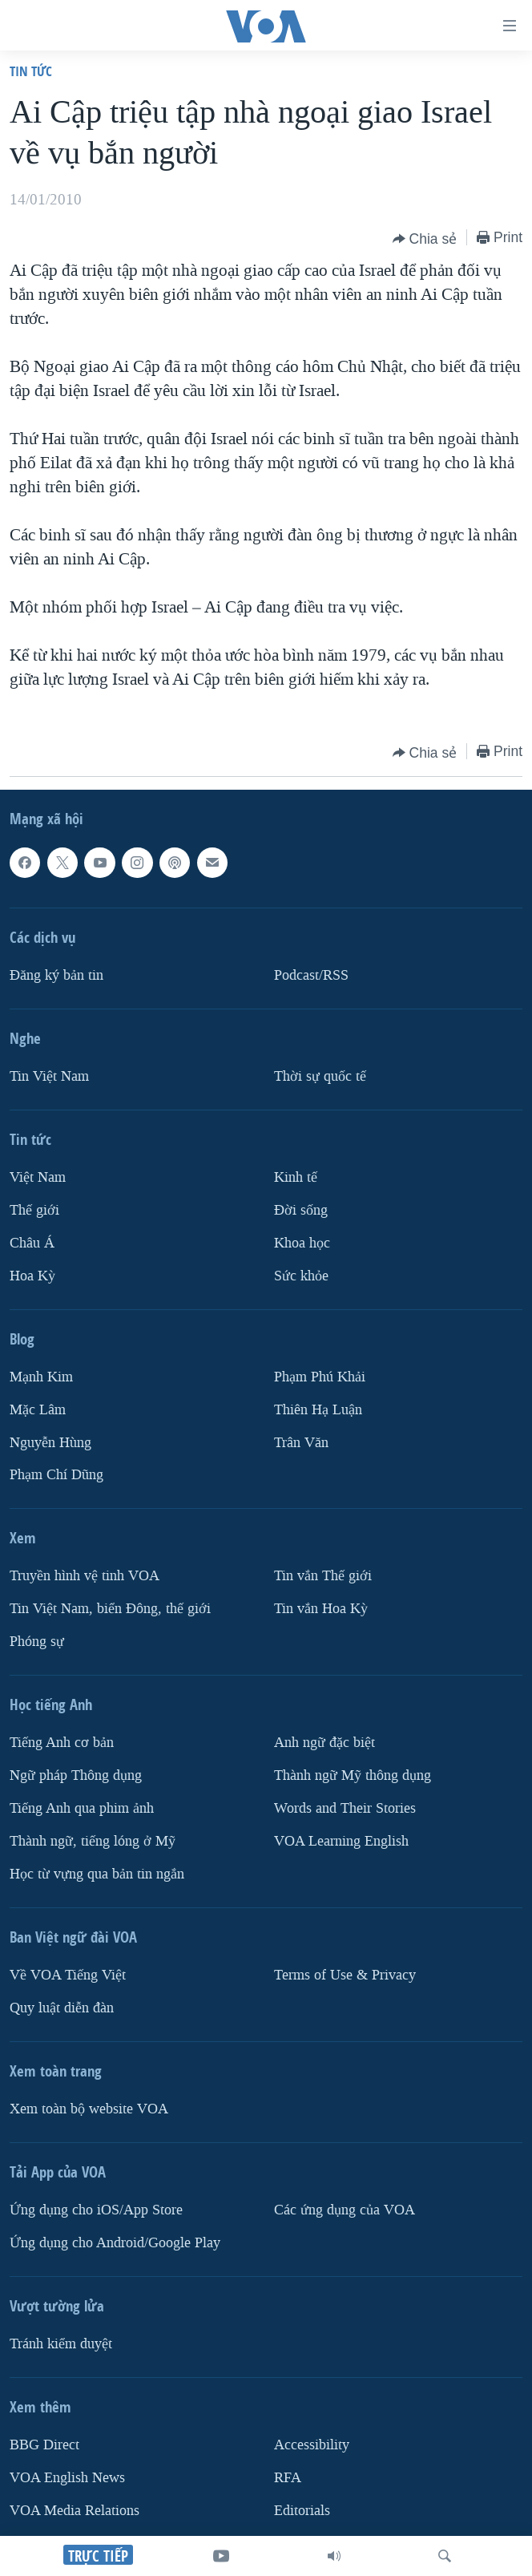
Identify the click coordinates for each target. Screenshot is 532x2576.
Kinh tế (295, 1177)
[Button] (425, 238)
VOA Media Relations (74, 2510)
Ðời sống (301, 1210)
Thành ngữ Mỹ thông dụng (352, 1776)
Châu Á (32, 1243)
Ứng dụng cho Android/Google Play (115, 2243)
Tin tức (31, 71)
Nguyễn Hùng (50, 1443)
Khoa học (302, 1243)
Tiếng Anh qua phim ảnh (82, 1808)
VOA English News (67, 2478)
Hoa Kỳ (32, 1276)
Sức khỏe (301, 1276)
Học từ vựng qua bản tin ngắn (97, 1874)
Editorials (302, 2510)
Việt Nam (38, 1177)
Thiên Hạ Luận (318, 1410)
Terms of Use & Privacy (345, 1975)
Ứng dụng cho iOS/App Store (96, 2210)
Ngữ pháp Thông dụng (76, 1776)
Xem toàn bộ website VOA (89, 2109)
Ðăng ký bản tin (56, 975)
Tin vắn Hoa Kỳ (321, 1609)
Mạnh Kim (41, 1377)
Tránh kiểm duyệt (61, 2344)
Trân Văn (301, 1443)
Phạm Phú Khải (319, 1377)
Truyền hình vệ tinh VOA (84, 1576)
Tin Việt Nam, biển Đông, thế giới (110, 1609)
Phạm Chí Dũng (56, 1475)
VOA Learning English (341, 1841)
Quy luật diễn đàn (62, 2008)
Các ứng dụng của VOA (344, 2210)
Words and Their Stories (345, 1808)
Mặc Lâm (38, 1410)
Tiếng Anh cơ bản (62, 1743)
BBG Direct (44, 2445)
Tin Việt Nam (49, 1076)
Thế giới (34, 1210)
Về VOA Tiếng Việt (68, 1975)
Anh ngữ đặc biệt (324, 1743)
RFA (287, 2478)
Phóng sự (37, 1642)
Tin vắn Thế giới (323, 1576)
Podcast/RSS (311, 975)
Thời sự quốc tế (320, 1076)
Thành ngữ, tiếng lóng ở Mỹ (92, 1841)
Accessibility (311, 2445)
